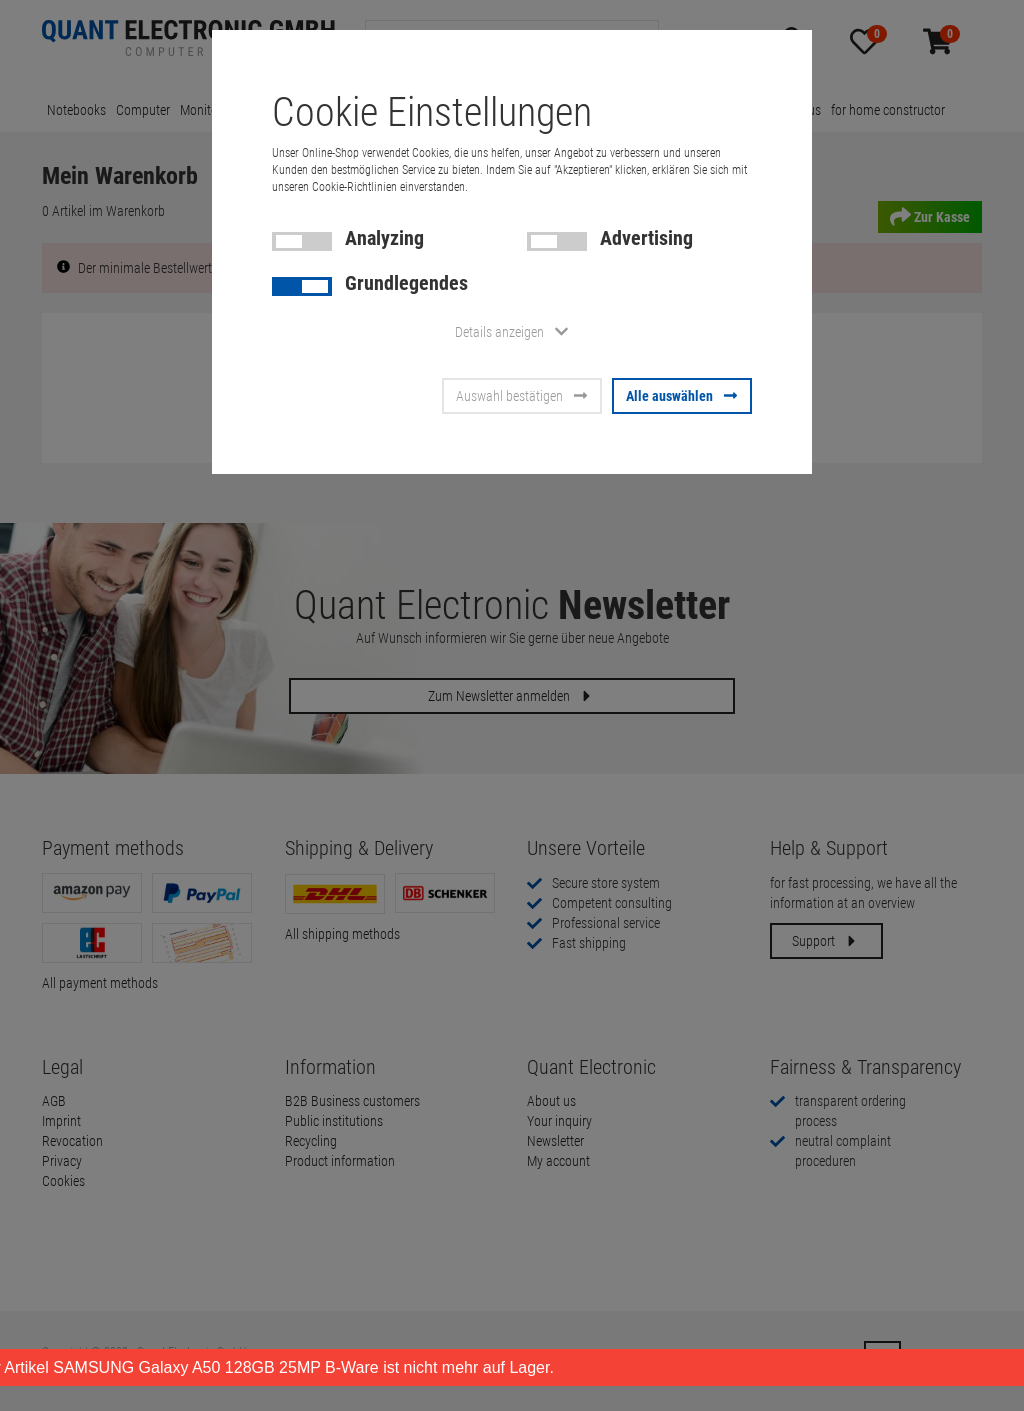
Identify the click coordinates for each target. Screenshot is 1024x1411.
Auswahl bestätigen (522, 396)
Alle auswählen (682, 396)
